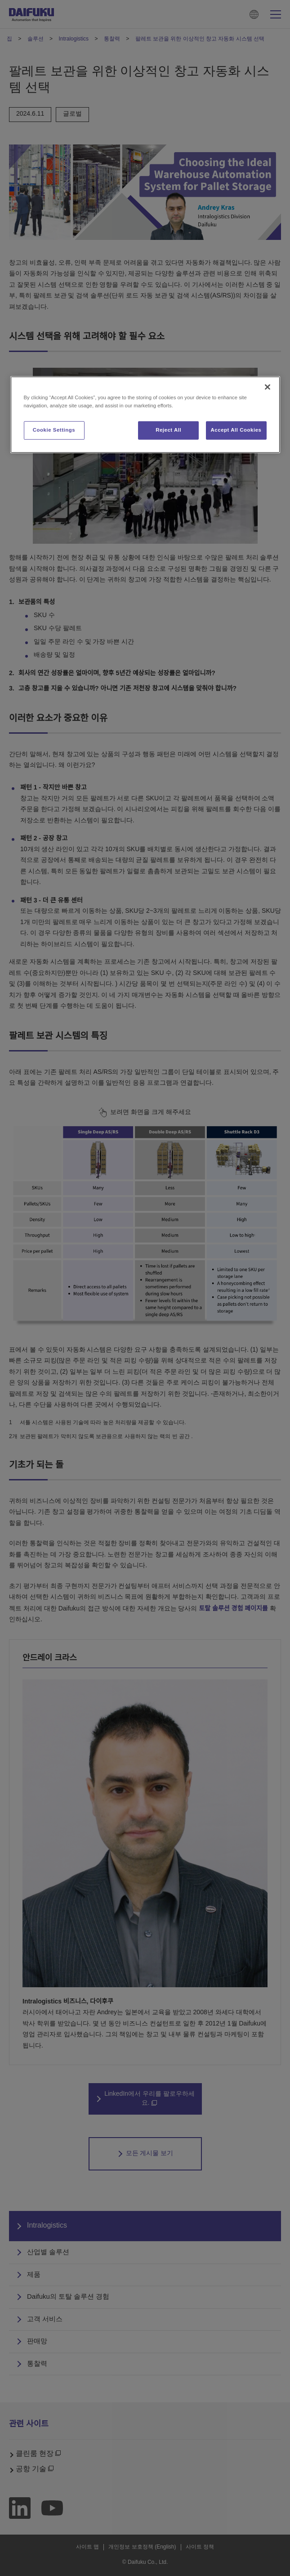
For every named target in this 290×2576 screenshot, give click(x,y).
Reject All (168, 430)
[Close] (267, 387)
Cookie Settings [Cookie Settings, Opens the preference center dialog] (54, 430)
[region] (145, 414)
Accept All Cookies (236, 430)
